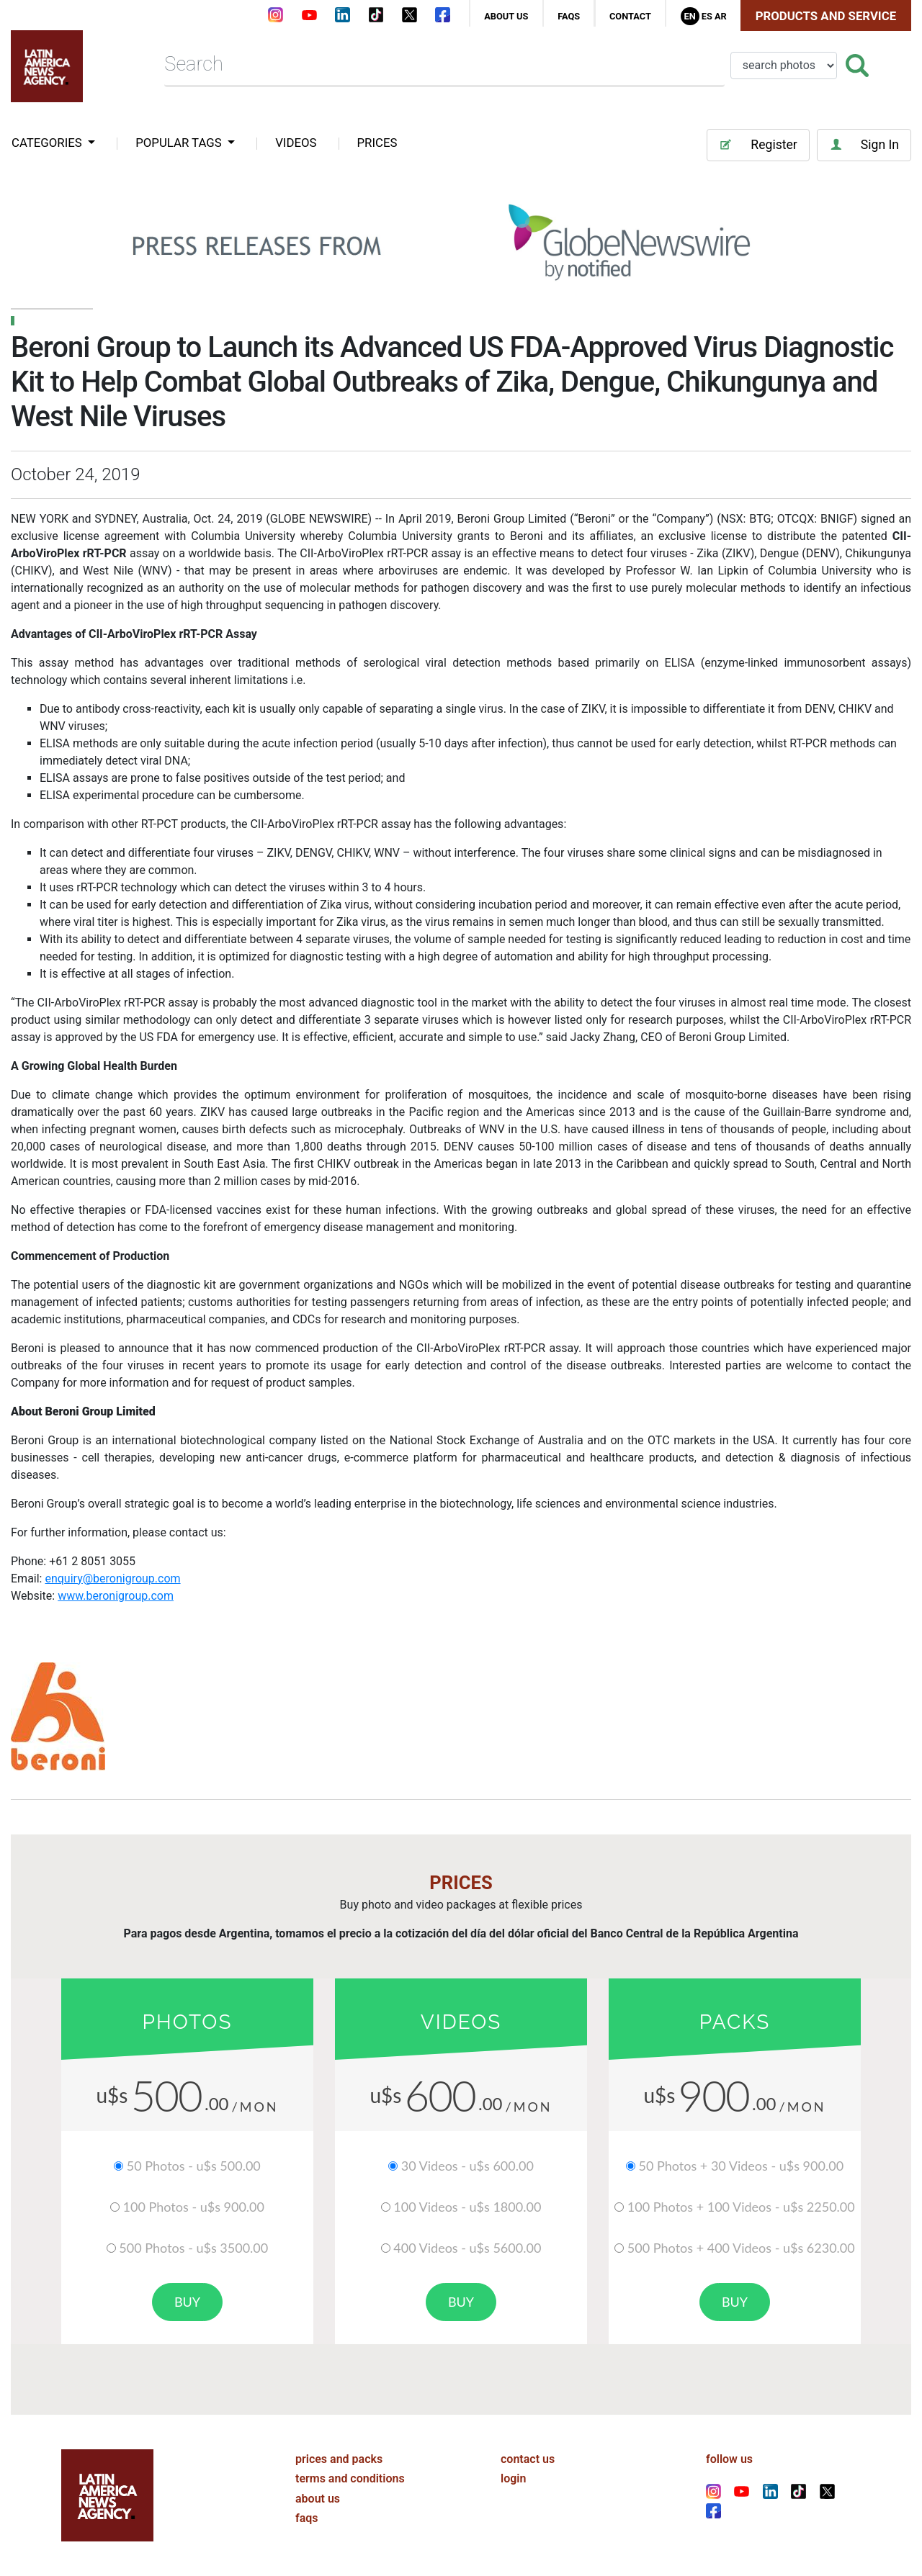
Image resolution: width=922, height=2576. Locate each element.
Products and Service (826, 16)
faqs (569, 16)
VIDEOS (295, 142)
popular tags (180, 142)
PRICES (377, 142)
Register (758, 145)
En (689, 16)
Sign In (864, 145)
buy (187, 2302)
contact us (528, 2459)
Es (707, 16)
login (513, 2478)
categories (48, 142)
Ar (721, 16)
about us (506, 16)
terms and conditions (350, 2478)
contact (630, 16)
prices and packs (338, 2459)
